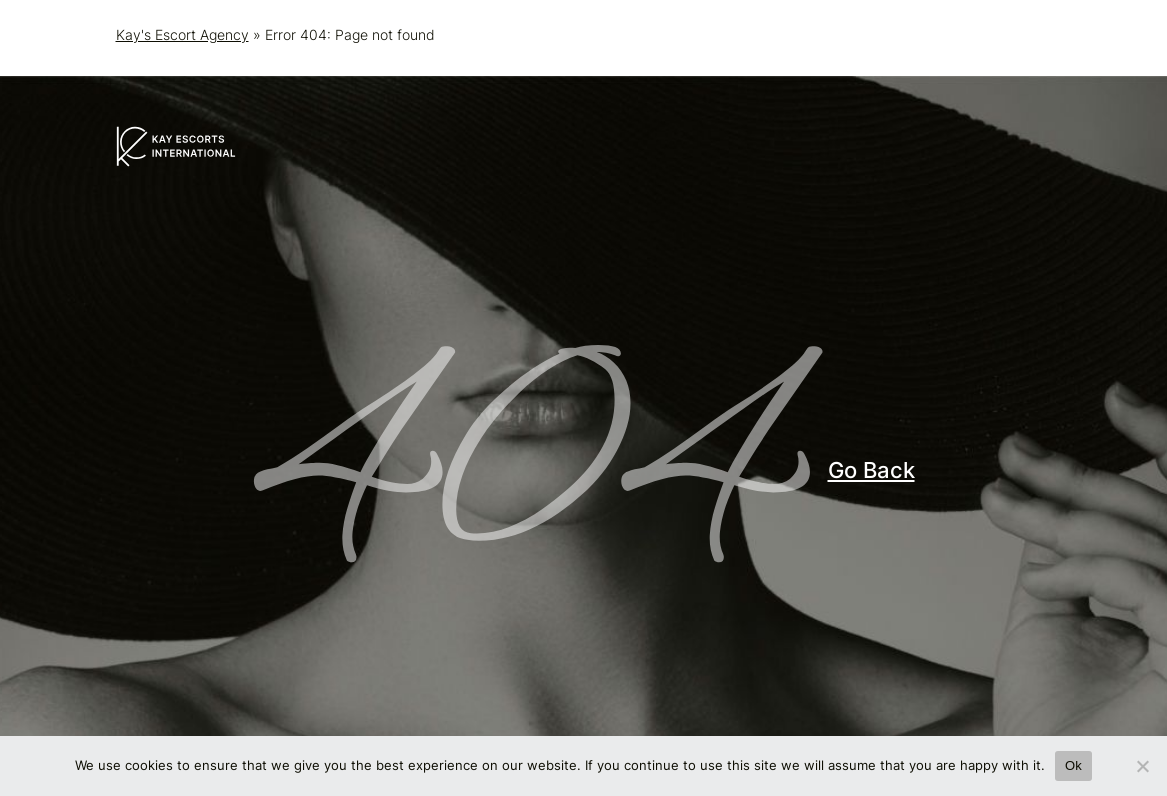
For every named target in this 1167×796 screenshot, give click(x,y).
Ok (1073, 765)
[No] (1142, 766)
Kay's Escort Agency (182, 34)
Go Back (871, 470)
